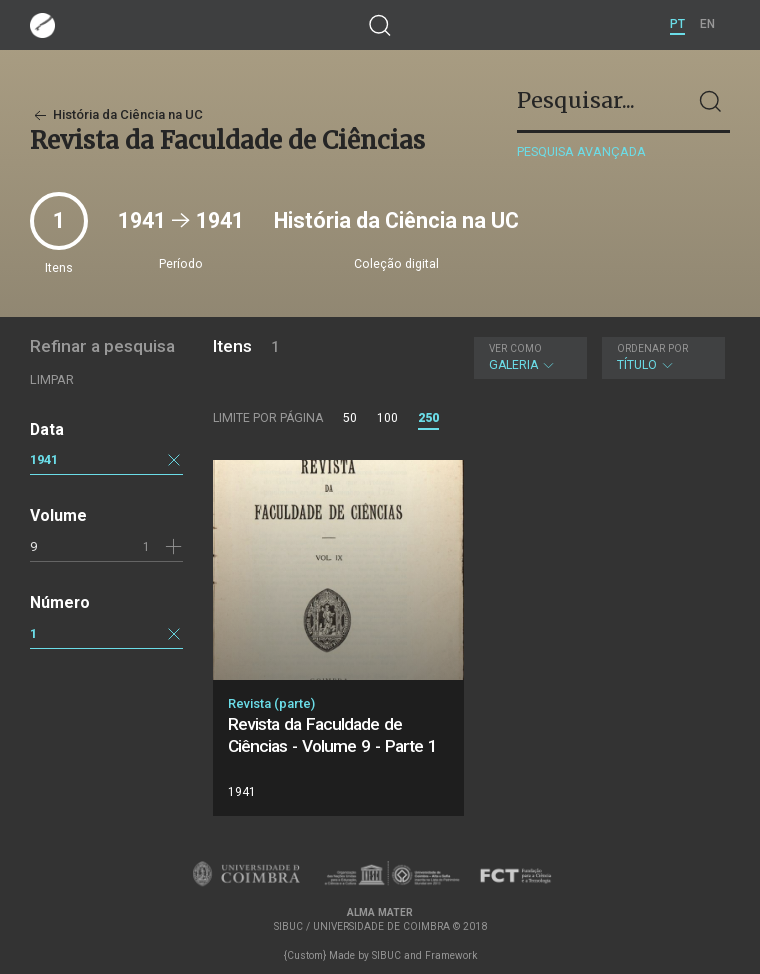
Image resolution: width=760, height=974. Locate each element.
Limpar (52, 379)
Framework (451, 955)
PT (677, 24)
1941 (44, 459)
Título (661, 357)
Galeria (528, 357)
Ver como (515, 348)
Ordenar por (652, 348)
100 (387, 418)
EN (707, 24)
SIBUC (386, 955)
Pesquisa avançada (581, 151)
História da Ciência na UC (116, 114)
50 (350, 418)
